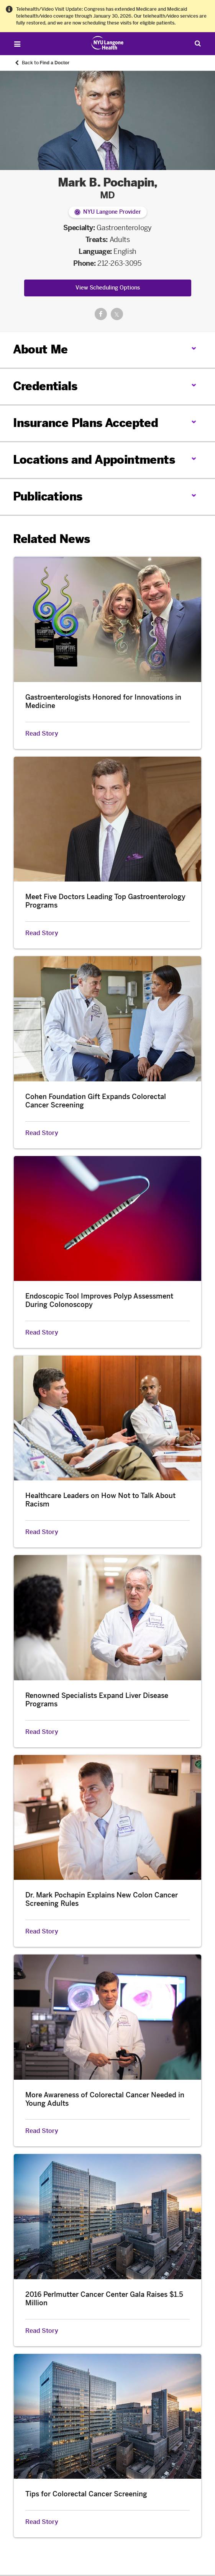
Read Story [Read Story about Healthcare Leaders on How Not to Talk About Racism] (41, 1532)
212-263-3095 (119, 263)
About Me (40, 350)
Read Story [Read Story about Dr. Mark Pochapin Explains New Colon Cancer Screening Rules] (41, 1931)
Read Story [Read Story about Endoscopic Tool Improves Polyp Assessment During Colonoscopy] (41, 1332)
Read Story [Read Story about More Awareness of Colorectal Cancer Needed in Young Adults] (41, 2131)
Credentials (45, 386)
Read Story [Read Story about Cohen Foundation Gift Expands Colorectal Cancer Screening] (41, 1133)
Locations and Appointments (94, 460)
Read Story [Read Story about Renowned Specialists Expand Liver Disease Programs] (41, 1732)
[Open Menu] (17, 44)
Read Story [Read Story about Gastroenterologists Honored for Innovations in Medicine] (41, 733)
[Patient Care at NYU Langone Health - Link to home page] (107, 43)
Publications (47, 497)
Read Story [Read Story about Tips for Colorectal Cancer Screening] (41, 2522)
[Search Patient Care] (198, 43)
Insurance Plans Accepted (85, 423)
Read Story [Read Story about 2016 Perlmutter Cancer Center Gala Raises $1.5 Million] (41, 2331)
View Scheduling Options (107, 288)
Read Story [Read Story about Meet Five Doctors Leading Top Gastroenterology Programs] (41, 933)
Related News (51, 539)
